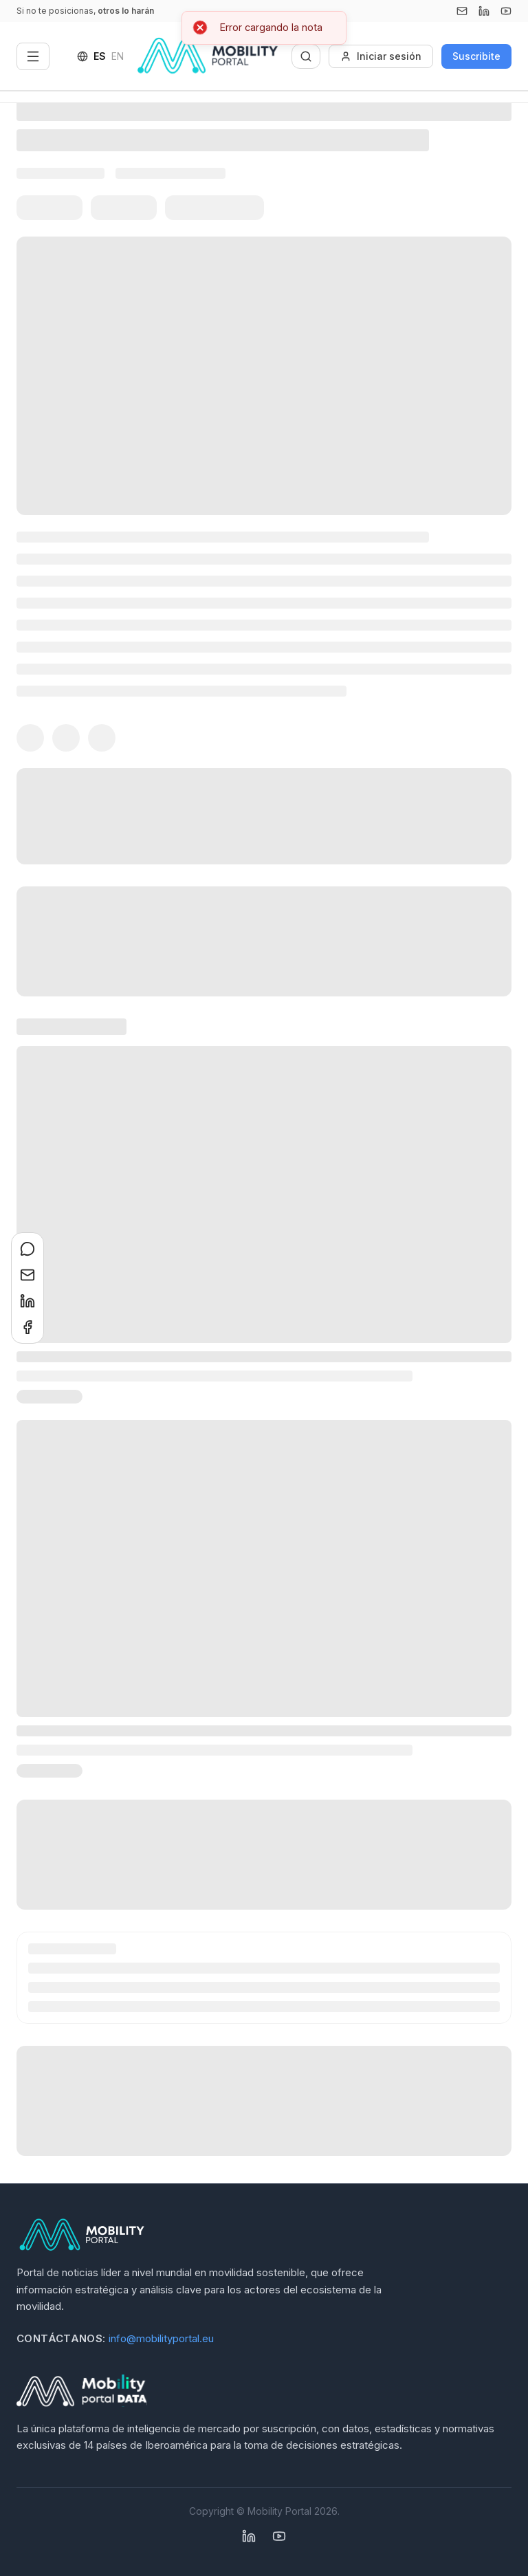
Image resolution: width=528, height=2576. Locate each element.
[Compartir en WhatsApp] (27, 1248)
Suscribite (476, 56)
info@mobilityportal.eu (161, 2338)
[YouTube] (506, 11)
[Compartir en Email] (27, 1274)
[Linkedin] (484, 11)
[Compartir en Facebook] (27, 1327)
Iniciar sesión (380, 56)
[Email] (462, 11)
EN (117, 56)
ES (100, 56)
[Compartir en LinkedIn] (27, 1301)
